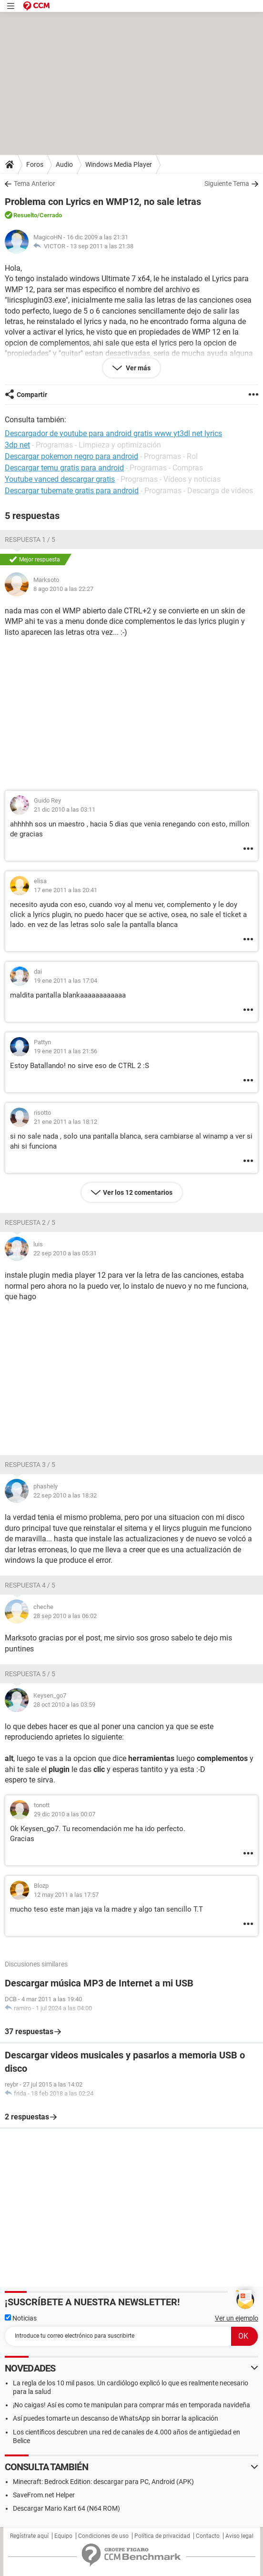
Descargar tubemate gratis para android (72, 490)
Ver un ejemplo (236, 2318)
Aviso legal (239, 2536)
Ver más (137, 368)
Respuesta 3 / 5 (30, 1464)
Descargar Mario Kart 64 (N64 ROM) (66, 2508)
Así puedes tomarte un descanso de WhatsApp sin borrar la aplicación (115, 2418)
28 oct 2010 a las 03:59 (64, 1704)
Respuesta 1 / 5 (30, 539)
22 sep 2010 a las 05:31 (65, 1253)
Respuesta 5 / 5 (30, 1674)
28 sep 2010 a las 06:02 (65, 1615)
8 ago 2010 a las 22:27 (63, 588)
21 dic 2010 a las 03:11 (64, 809)
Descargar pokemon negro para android (71, 456)
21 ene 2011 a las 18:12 (65, 1121)
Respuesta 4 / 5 (30, 1585)
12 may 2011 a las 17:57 (66, 1894)
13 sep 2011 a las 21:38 (101, 246)
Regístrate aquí (29, 2536)
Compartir (32, 394)
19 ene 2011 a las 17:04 (65, 980)
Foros (34, 164)
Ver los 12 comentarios (137, 1192)
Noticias (21, 2318)
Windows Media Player (118, 164)
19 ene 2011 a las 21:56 (65, 1051)
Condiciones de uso (103, 2536)
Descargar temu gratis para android (64, 467)
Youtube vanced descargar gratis (60, 479)
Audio (64, 164)
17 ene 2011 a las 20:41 (65, 890)
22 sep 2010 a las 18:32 (65, 1495)
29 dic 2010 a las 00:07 (64, 1814)
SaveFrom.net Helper (44, 2495)
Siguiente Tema (226, 183)
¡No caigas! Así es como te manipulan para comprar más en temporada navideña (131, 2405)
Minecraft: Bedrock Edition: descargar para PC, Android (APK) (103, 2481)
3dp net (17, 444)
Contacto (208, 2536)
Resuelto (25, 215)
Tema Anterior (34, 183)
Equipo (63, 2536)
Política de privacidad (162, 2536)
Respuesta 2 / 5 (30, 1222)
